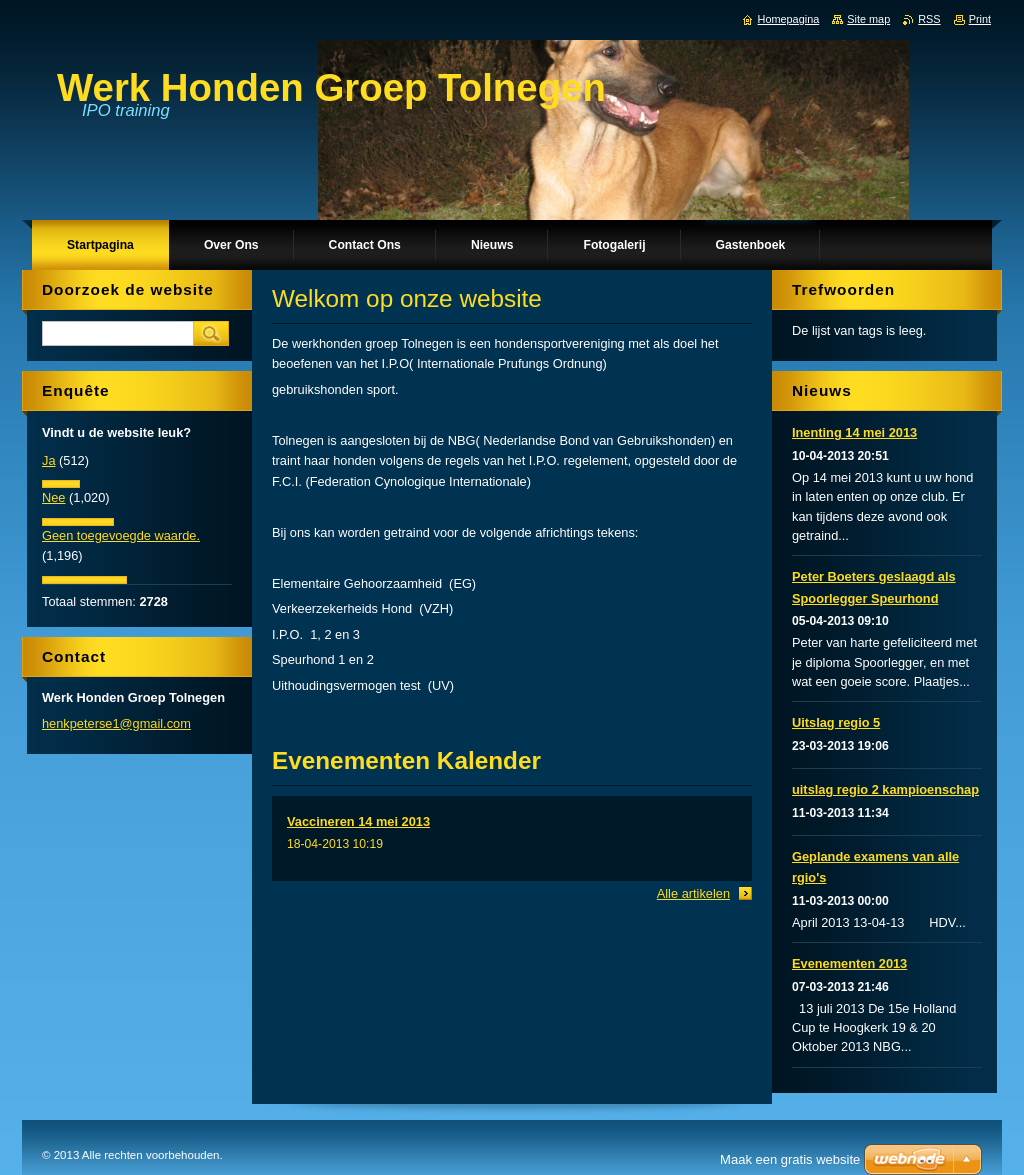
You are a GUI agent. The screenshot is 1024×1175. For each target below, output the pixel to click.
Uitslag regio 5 (836, 722)
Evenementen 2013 (849, 963)
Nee (53, 497)
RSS (929, 19)
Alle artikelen (693, 893)
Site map (868, 19)
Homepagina (789, 19)
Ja (49, 460)
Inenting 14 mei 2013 (854, 432)
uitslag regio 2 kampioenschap (885, 789)
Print (980, 19)
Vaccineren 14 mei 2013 (358, 821)
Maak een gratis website (790, 1159)
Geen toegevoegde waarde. (121, 535)
